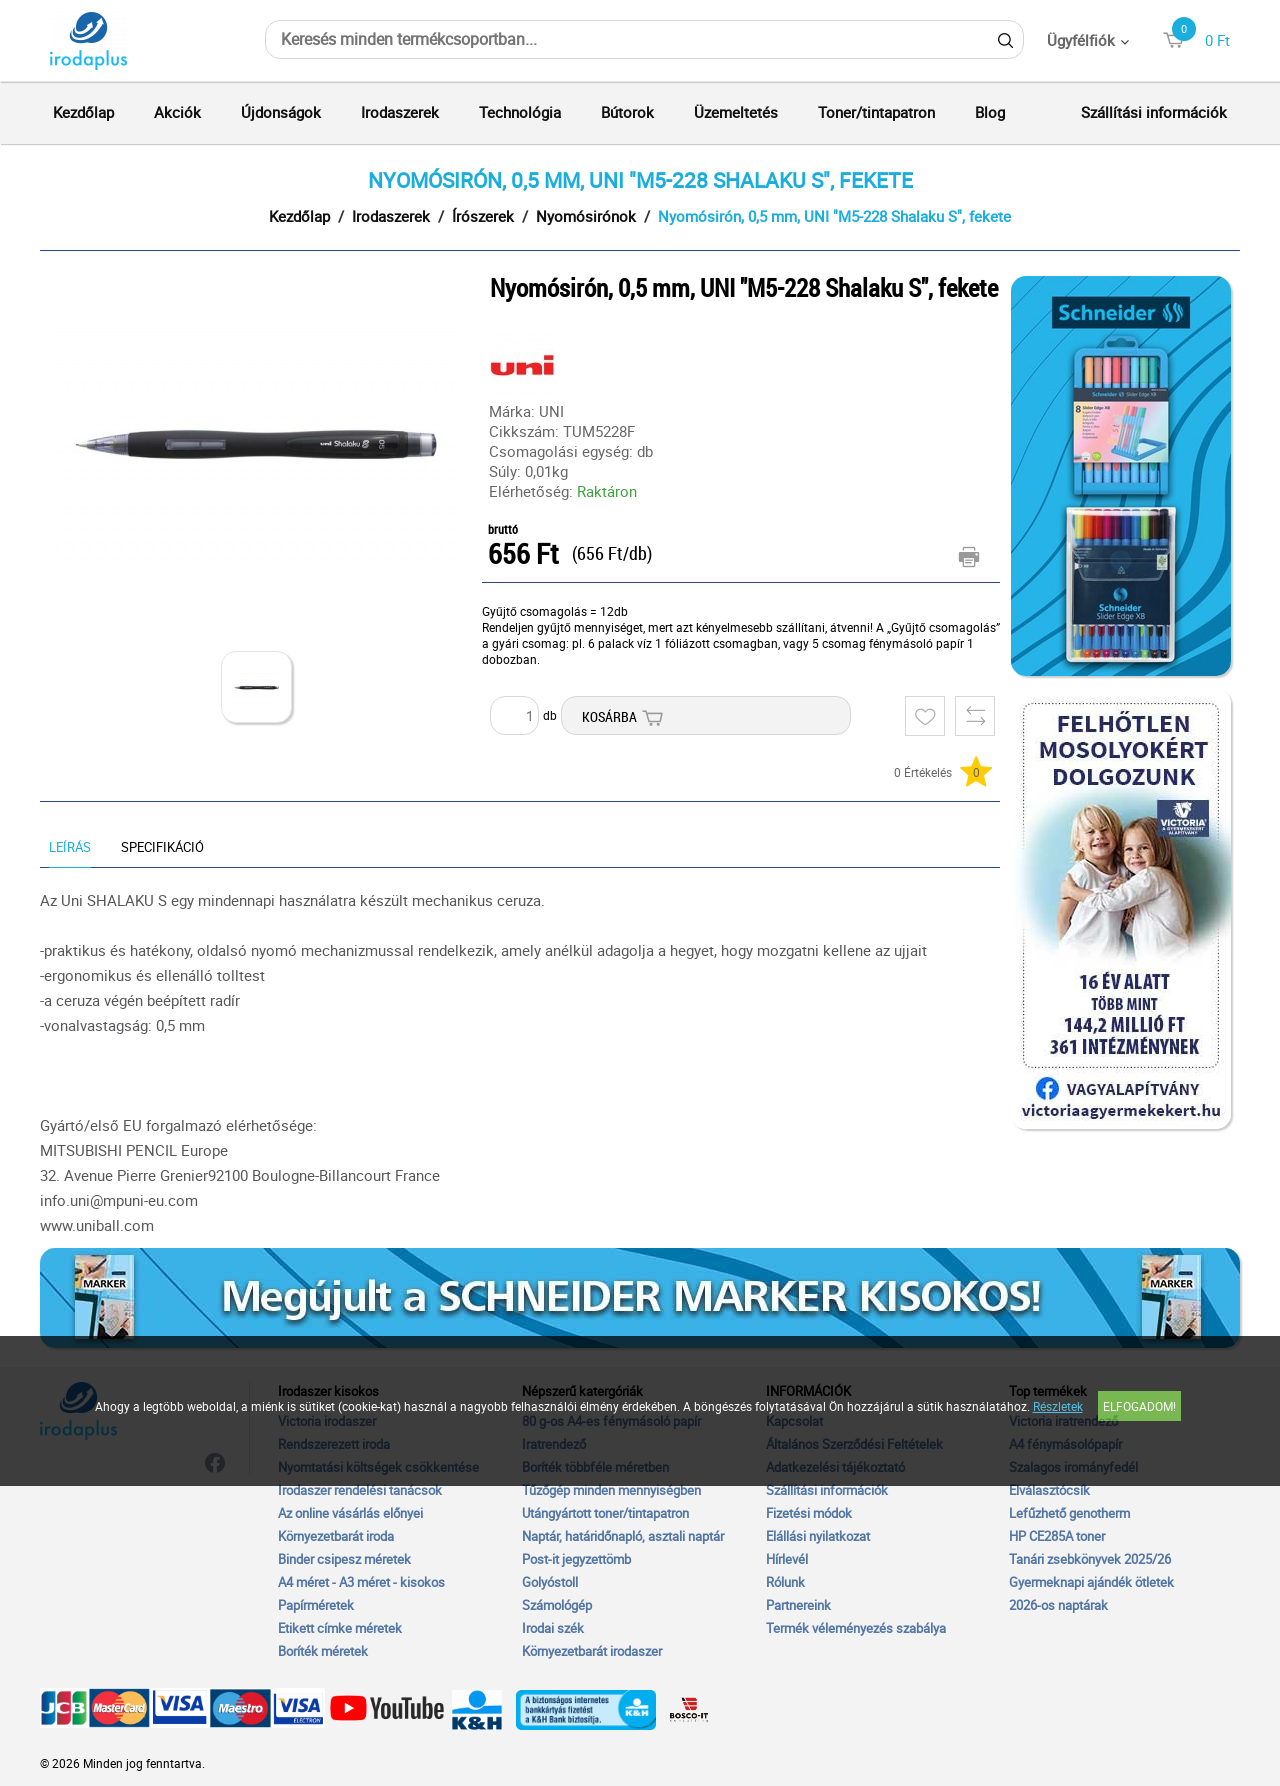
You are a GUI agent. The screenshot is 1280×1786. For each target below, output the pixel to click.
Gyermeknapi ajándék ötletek (1091, 1582)
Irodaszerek (400, 112)
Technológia (520, 112)
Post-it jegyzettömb (576, 1559)
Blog (990, 112)
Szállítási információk (1154, 112)
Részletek (1058, 1406)
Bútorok (627, 112)
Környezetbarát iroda (336, 1536)
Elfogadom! (1139, 1406)
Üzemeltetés (736, 112)
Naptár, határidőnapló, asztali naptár (623, 1536)
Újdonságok (281, 112)
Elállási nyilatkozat (818, 1536)
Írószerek (483, 216)
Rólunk (785, 1582)
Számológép (557, 1605)
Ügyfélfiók (1081, 40)
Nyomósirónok (586, 216)
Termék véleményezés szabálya (856, 1628)
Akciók (177, 112)
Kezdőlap (83, 112)
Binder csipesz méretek (344, 1559)
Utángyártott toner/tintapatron (605, 1513)
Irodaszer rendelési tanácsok (360, 1490)
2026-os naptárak (1058, 1605)
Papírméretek (316, 1605)
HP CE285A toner (1057, 1536)
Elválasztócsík (1049, 1490)
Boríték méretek (323, 1651)
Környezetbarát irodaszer (592, 1651)
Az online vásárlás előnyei (350, 1513)
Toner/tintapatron (876, 112)
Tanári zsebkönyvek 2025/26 (1090, 1559)
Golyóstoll (550, 1582)
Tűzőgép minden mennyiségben (611, 1490)
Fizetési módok (809, 1513)
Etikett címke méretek (340, 1628)
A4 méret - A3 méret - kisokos (361, 1582)
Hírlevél (787, 1559)
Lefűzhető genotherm (1069, 1513)
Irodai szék (553, 1628)
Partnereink (798, 1605)
